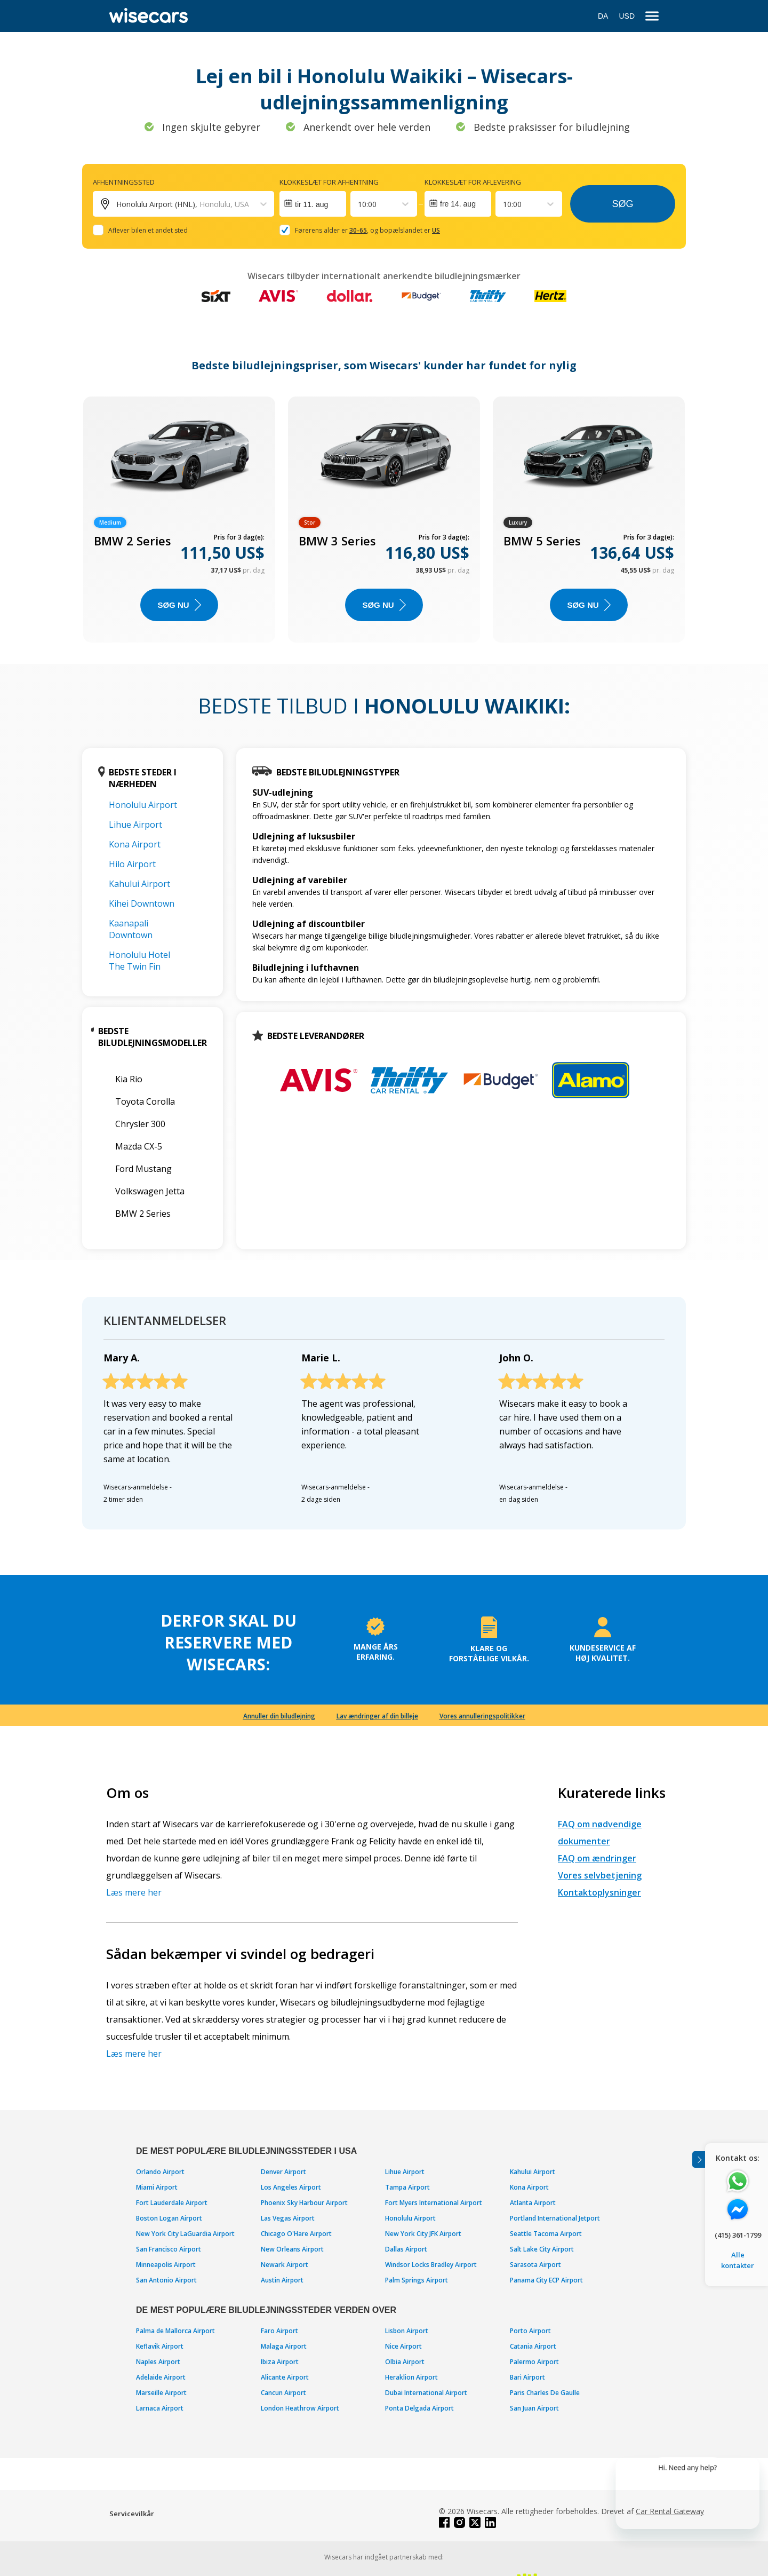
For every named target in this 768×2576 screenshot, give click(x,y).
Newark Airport (284, 2264)
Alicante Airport (285, 2377)
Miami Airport (157, 2187)
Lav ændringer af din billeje (377, 1716)
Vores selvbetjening (600, 1875)
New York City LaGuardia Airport (185, 2233)
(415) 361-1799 (738, 2235)
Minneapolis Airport (166, 2264)
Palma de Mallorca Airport (175, 2330)
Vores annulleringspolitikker (482, 1716)
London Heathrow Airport (300, 2408)
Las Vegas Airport (288, 2218)
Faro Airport (279, 2330)
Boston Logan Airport (169, 2218)
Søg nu (179, 605)
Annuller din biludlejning (279, 1716)
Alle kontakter (737, 2260)
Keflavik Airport (159, 2346)
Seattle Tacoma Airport (546, 2233)
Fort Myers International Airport (433, 2202)
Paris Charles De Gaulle (545, 2392)
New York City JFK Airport (423, 2233)
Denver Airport (283, 2171)
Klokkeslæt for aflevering (473, 182)
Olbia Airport (405, 2361)
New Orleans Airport (292, 2249)
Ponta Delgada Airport (419, 2408)
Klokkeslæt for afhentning (329, 182)
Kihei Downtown (141, 903)
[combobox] (359, 204)
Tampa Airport (407, 2187)
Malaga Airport (284, 2346)
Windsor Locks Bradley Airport (431, 2264)
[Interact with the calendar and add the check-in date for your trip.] (312, 204)
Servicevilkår (131, 2513)
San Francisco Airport (168, 2249)
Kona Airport (135, 844)
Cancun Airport (283, 2392)
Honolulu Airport (143, 805)
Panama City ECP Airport (546, 2280)
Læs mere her (134, 1892)
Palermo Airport (534, 2361)
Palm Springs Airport (416, 2280)
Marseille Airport (161, 2392)
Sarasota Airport (535, 2264)
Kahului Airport (139, 884)
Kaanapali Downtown (131, 929)
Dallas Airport (406, 2249)
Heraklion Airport (411, 2377)
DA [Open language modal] (603, 16)
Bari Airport (527, 2377)
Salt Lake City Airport (542, 2249)
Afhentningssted (124, 182)
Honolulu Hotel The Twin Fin (139, 960)
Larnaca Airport (159, 2408)
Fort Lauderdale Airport (171, 2202)
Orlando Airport (160, 2171)
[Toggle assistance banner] (698, 2159)
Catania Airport (533, 2346)
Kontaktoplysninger (599, 1892)
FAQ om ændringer (597, 1858)
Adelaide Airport (161, 2377)
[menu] (652, 16)
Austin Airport (282, 2280)
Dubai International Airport (426, 2392)
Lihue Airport (135, 824)
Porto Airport (530, 2330)
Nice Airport (403, 2346)
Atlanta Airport (533, 2202)
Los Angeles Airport (291, 2187)
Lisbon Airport (406, 2330)
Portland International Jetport (555, 2218)
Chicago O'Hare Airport (296, 2233)
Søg (622, 204)
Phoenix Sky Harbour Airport (304, 2202)
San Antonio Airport (166, 2280)
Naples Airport (158, 2361)
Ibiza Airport (280, 2361)
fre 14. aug (458, 204)
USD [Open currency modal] (627, 16)
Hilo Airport (132, 864)
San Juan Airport (534, 2408)
